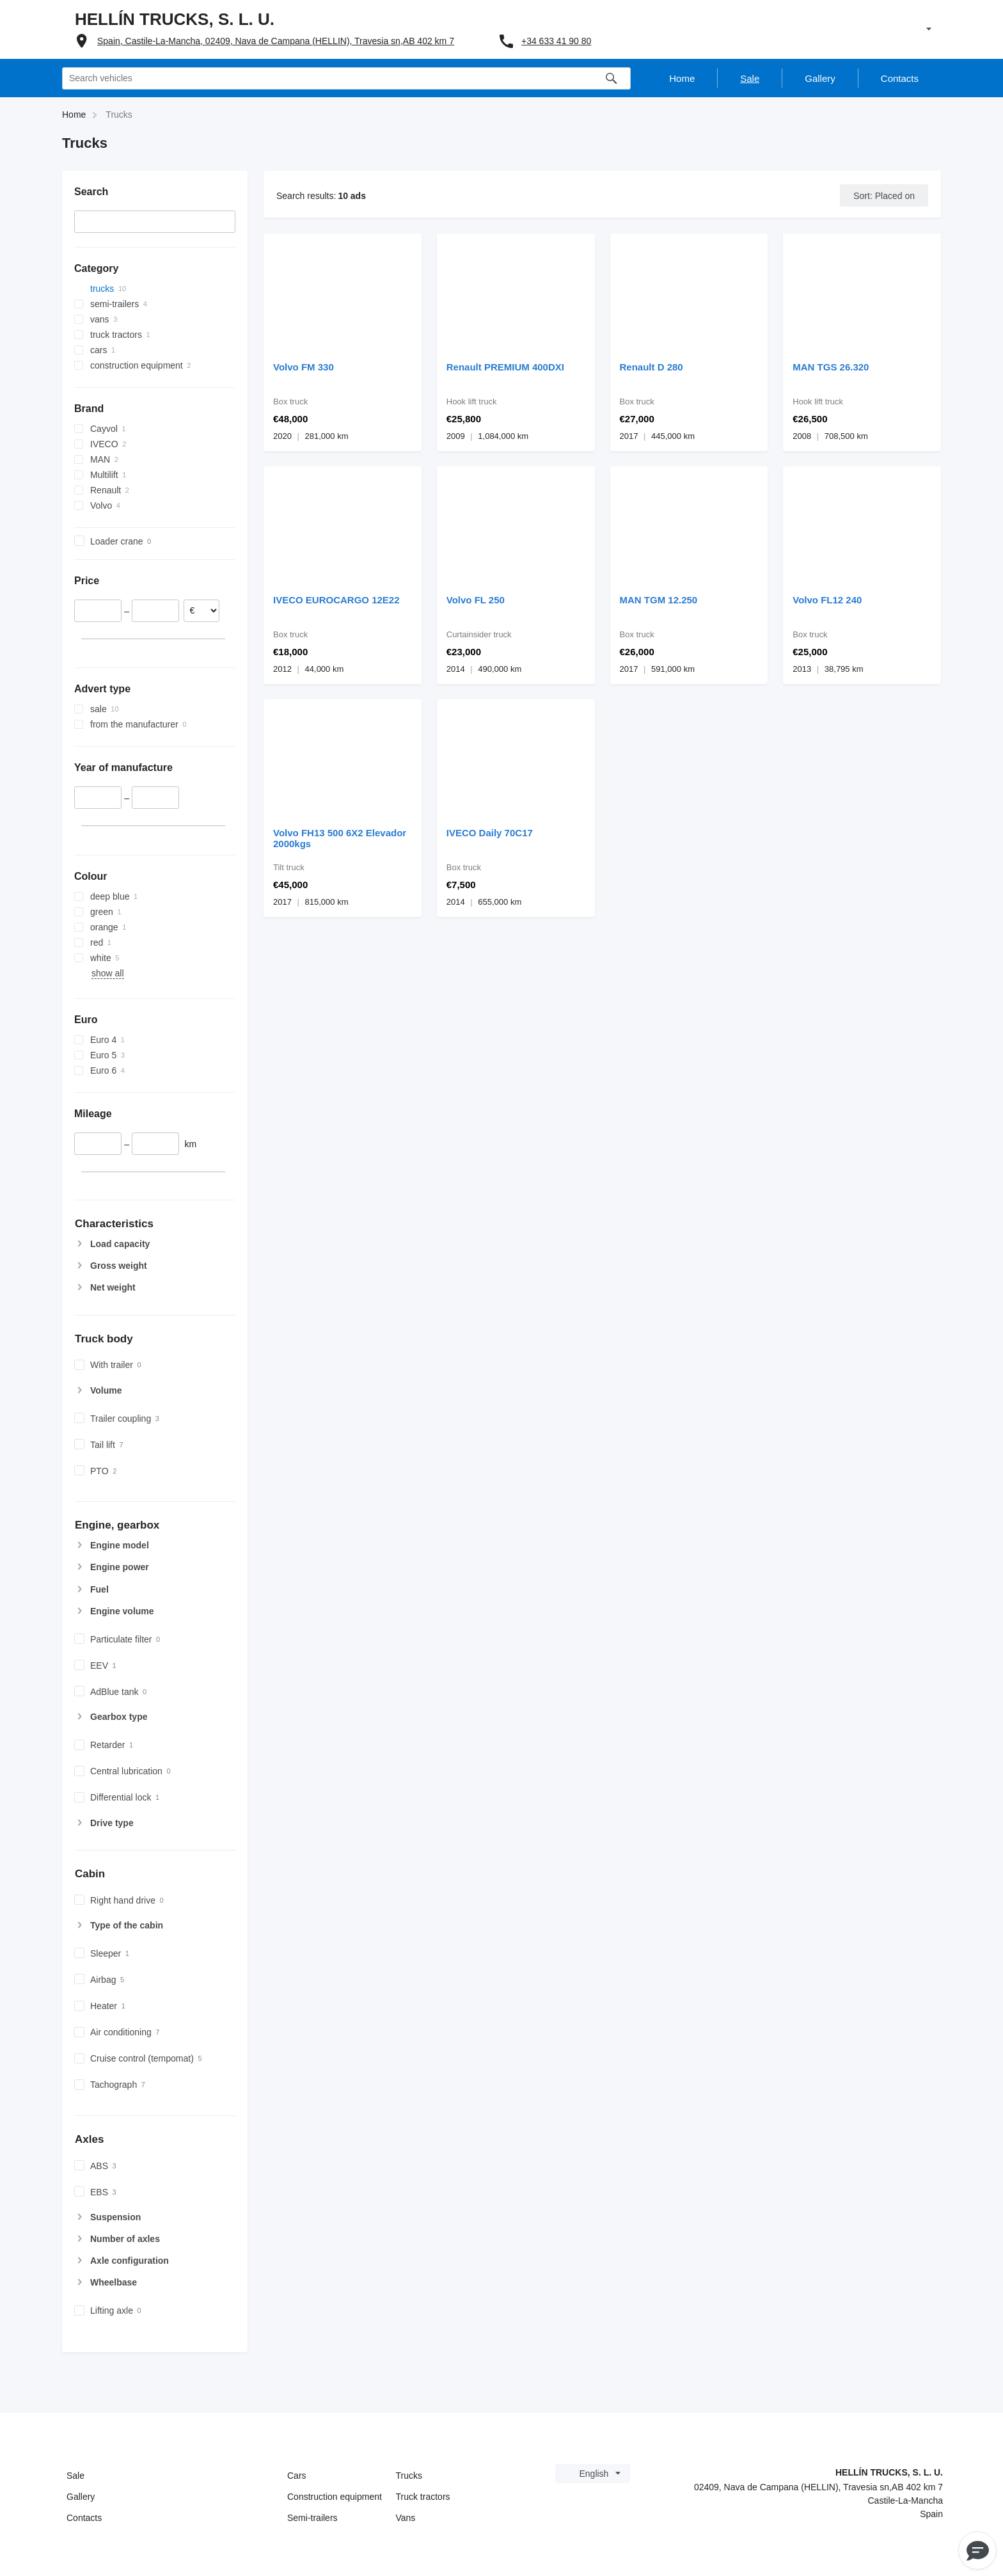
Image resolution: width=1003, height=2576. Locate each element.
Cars (296, 2475)
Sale (75, 2475)
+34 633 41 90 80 (556, 41)
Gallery (81, 2497)
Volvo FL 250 (475, 599)
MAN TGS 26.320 (831, 367)
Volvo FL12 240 (827, 599)
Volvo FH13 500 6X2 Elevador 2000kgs (339, 838)
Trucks (409, 2475)
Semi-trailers (312, 2518)
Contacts (84, 2518)
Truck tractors (423, 2497)
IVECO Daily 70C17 (489, 832)
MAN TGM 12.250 (659, 599)
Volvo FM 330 (303, 367)
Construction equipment (334, 2497)
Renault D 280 (651, 367)
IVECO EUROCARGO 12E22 (336, 599)
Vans (406, 2518)
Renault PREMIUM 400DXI (505, 367)
